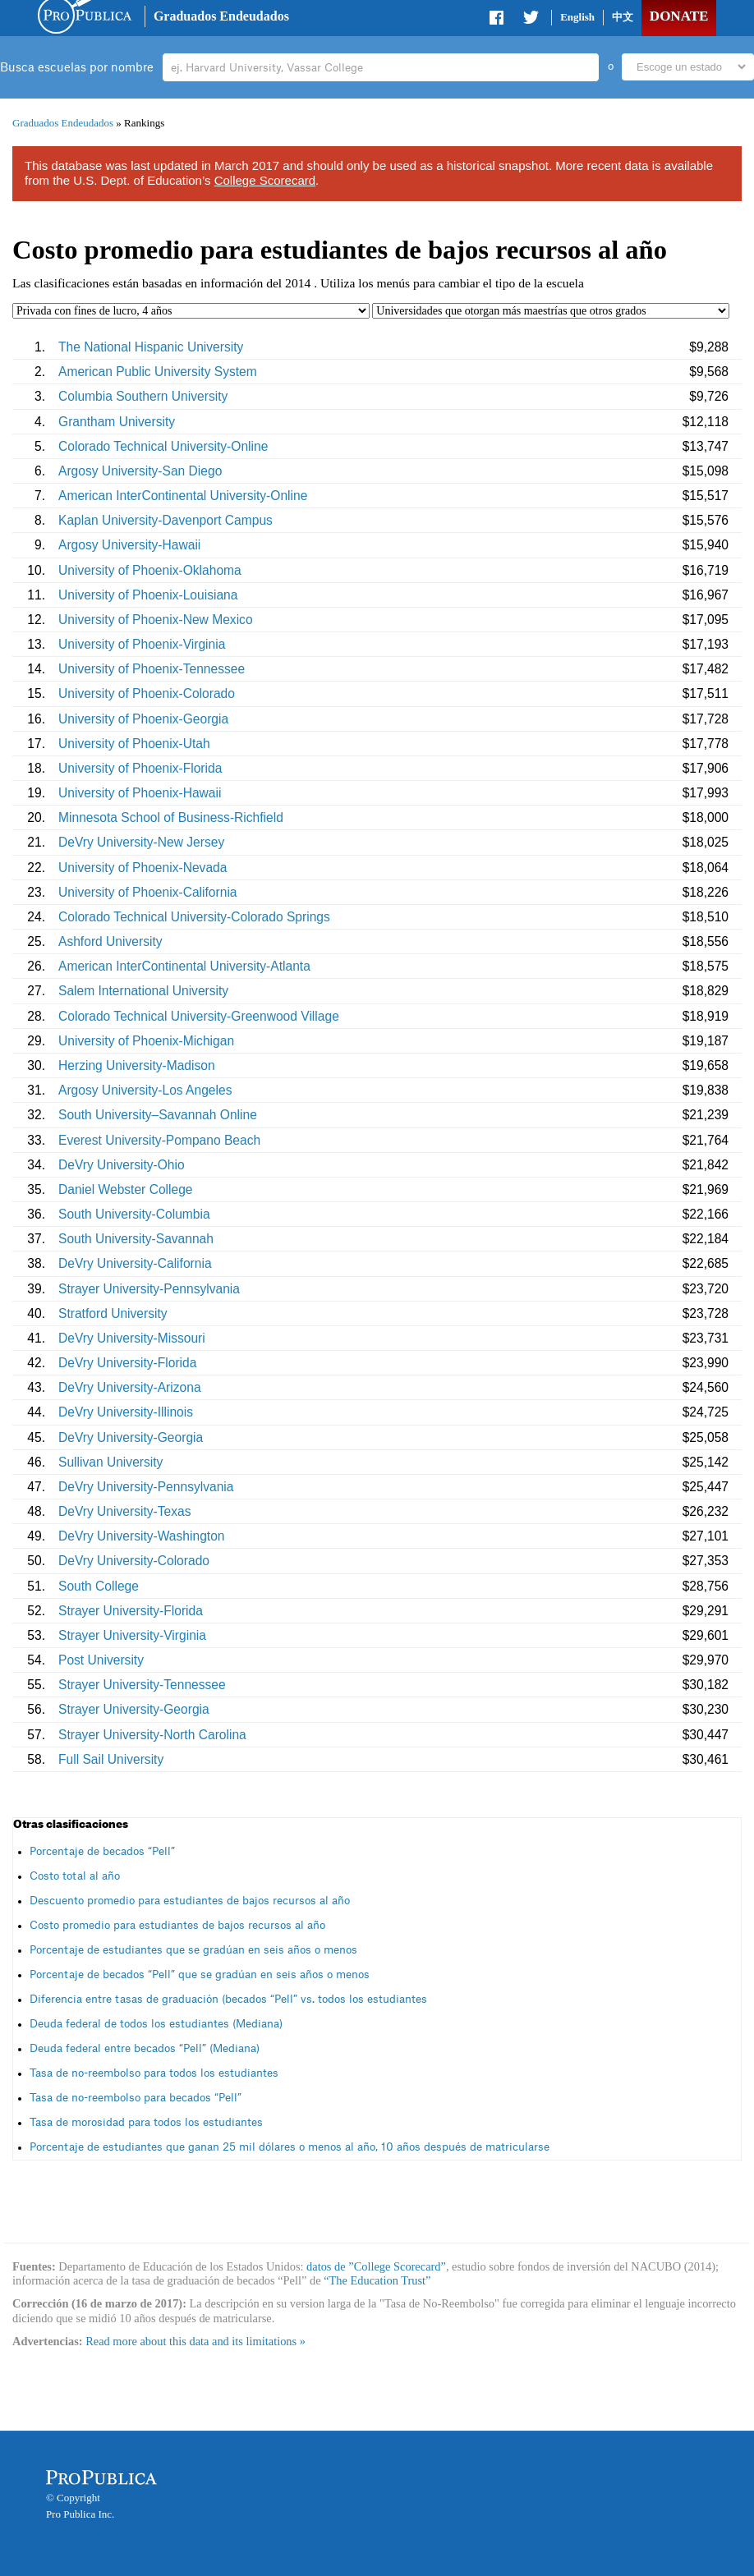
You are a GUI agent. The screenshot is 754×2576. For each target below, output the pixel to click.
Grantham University (116, 422)
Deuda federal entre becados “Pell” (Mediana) (145, 2048)
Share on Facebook (497, 20)
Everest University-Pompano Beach (159, 1140)
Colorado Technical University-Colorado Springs (194, 917)
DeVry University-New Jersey (141, 842)
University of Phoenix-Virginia (141, 644)
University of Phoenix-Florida (140, 768)
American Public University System (157, 372)
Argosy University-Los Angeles (145, 1090)
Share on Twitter (530, 20)
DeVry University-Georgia (130, 1437)
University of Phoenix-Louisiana (147, 595)
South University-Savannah (136, 1239)
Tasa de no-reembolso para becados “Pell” (135, 2097)
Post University (101, 1660)
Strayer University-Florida (130, 1611)
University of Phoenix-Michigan (146, 1041)
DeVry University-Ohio (121, 1165)
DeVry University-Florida (127, 1363)
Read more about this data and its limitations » (195, 2341)
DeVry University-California (135, 1263)
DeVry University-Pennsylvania (145, 1487)
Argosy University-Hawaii (129, 545)
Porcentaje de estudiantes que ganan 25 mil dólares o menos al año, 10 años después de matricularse (289, 2147)
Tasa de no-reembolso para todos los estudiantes (154, 2073)
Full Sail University (110, 1759)
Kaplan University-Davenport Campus (165, 520)
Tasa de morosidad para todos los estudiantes (146, 2122)
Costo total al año (75, 1876)
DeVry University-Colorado (133, 1561)
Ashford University (110, 941)
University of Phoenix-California (147, 892)
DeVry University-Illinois (125, 1412)
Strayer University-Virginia (132, 1635)
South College (98, 1586)
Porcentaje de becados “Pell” (102, 1851)
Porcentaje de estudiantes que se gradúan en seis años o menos (193, 1950)
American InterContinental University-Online (182, 496)
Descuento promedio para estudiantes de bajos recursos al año (190, 1900)
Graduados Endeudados (221, 16)
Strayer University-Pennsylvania (149, 1289)
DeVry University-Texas (124, 1511)
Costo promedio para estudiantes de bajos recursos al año (177, 1925)
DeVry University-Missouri (131, 1338)
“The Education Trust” (377, 2280)
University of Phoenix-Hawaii (139, 793)
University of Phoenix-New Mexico (155, 620)
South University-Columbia (134, 1214)
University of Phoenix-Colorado (146, 693)
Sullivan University (110, 1462)
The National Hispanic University (150, 347)
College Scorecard (264, 180)
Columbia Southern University (143, 396)
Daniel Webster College (125, 1189)
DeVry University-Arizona (129, 1387)
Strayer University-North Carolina (152, 1735)
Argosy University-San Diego (140, 471)
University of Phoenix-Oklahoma (149, 570)
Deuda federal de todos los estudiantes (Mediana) (156, 2023)
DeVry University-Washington (141, 1536)
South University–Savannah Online (157, 1115)
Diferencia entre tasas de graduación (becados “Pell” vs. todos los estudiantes (228, 1999)
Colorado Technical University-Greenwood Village (198, 1016)
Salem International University (143, 991)
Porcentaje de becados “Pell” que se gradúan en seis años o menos (200, 1974)
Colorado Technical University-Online (163, 446)
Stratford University (113, 1313)
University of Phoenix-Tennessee (151, 669)
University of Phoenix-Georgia (143, 719)
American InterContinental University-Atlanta (184, 966)
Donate (679, 16)
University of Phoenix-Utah (134, 744)
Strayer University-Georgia (133, 1709)
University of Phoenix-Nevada (142, 868)
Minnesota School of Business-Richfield (170, 817)
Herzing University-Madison (136, 1065)
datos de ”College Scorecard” (376, 2266)
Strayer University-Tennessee (142, 1685)
